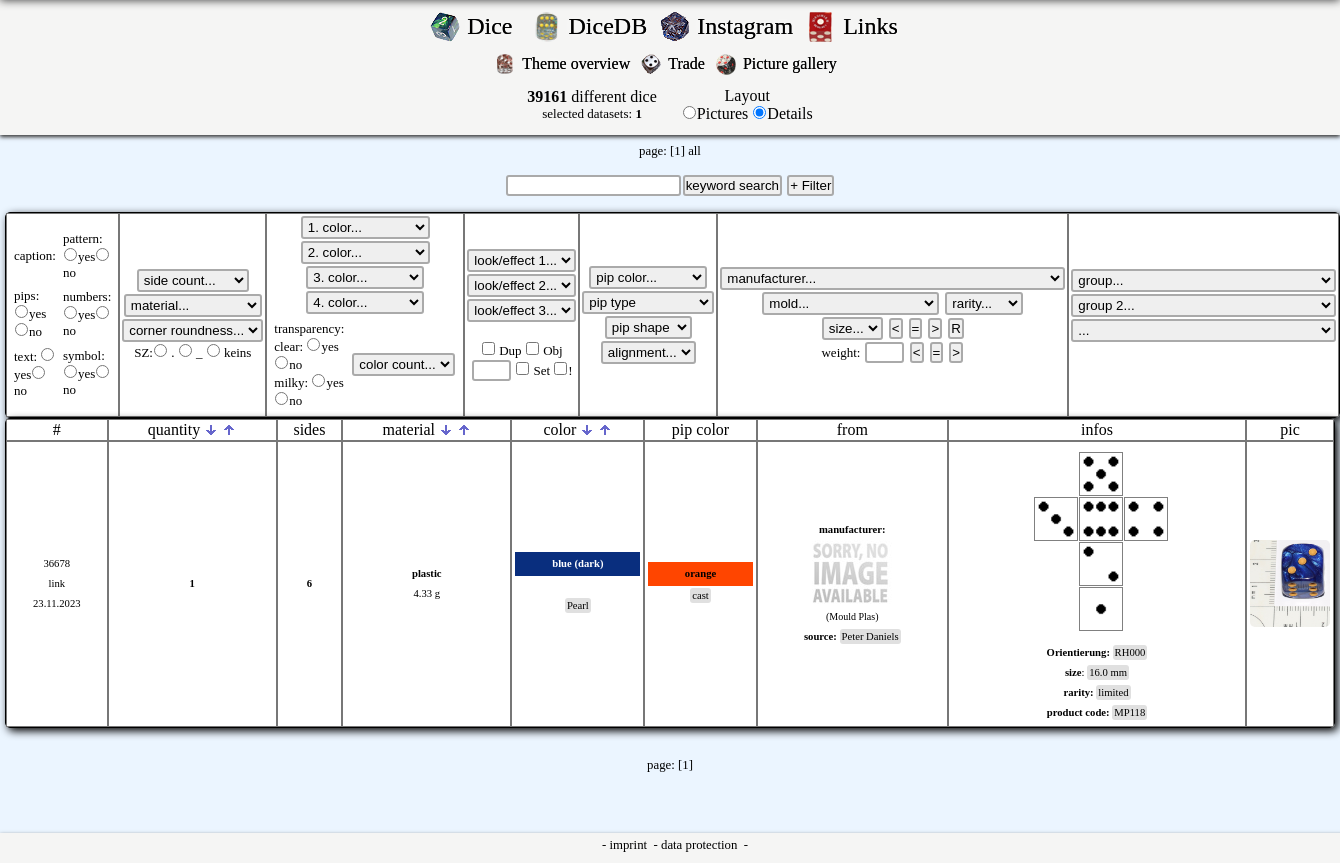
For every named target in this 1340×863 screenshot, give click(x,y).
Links (876, 26)
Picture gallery (794, 63)
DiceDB (611, 26)
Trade (688, 63)
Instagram (748, 26)
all (694, 151)
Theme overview (578, 63)
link (56, 583)
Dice (495, 26)
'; (193, 280)
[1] (677, 151)
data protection (701, 845)
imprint (629, 845)
